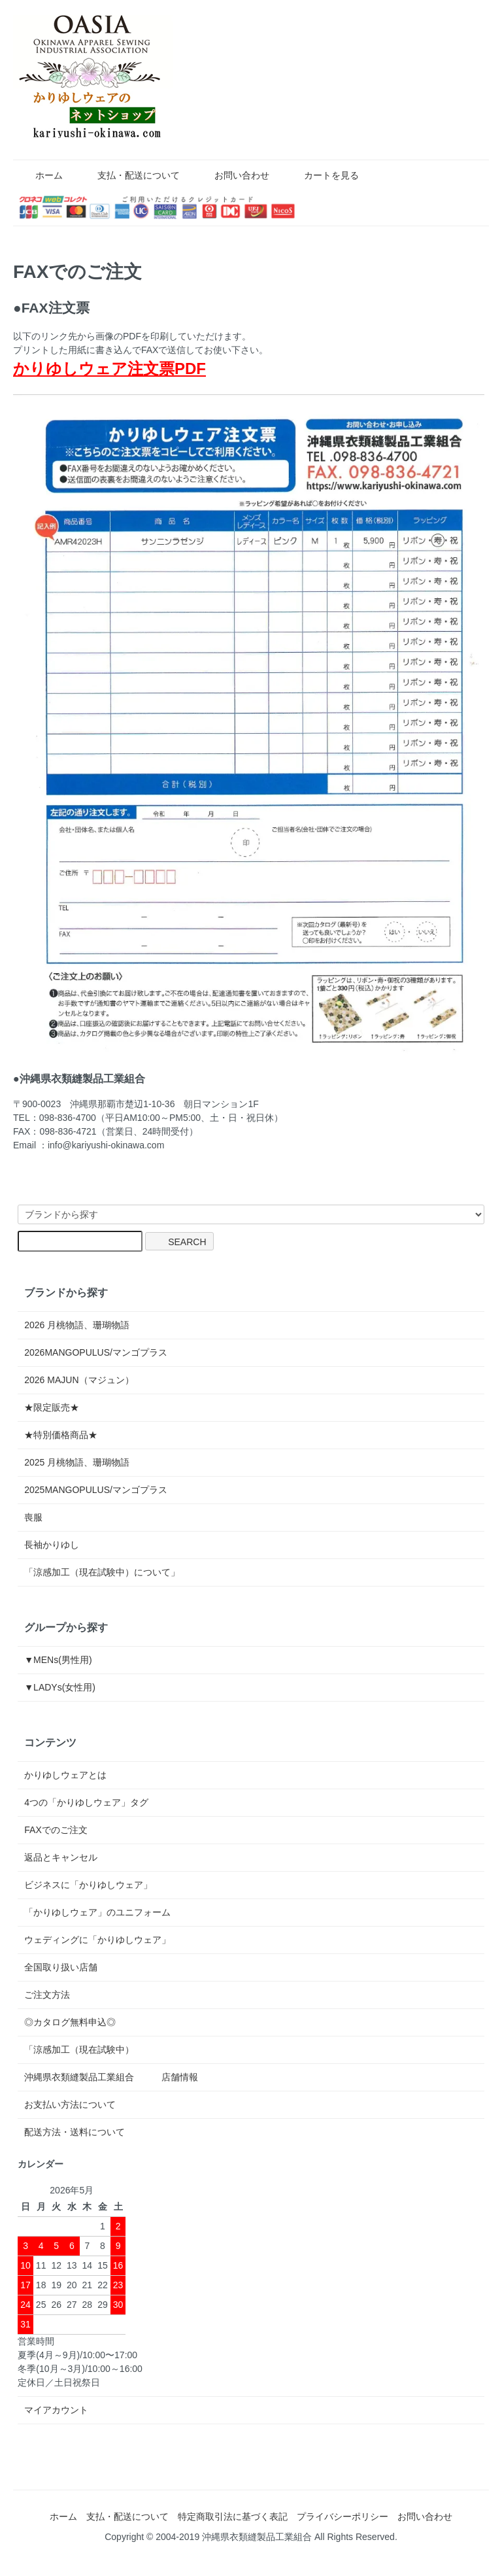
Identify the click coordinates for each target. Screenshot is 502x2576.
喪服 (33, 1517)
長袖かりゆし (51, 1544)
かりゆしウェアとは (65, 1775)
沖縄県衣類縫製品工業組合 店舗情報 (111, 2077)
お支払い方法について (70, 2104)
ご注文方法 (47, 1994)
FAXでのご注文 (55, 1830)
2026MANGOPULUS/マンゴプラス (95, 1352)
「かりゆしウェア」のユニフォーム (97, 1912)
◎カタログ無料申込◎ (70, 2022)
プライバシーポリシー (342, 2516)
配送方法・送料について (74, 2132)
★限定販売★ (56, 1407)
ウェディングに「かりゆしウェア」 (97, 1939)
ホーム (39, 175)
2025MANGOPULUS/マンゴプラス (95, 1490)
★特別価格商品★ (60, 1435)
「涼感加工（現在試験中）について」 (102, 1572)
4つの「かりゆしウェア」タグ (86, 1802)
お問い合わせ (232, 175)
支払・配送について (129, 175)
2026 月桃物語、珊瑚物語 (76, 1325)
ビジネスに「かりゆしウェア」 (88, 1885)
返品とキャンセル (60, 1857)
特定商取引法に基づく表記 (233, 2516)
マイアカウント (56, 2410)
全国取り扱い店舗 (60, 1967)
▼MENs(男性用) (58, 1660)
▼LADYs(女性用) (59, 1687)
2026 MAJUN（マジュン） (78, 1380)
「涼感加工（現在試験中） (79, 2049)
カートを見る (322, 175)
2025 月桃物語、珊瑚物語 (76, 1462)
